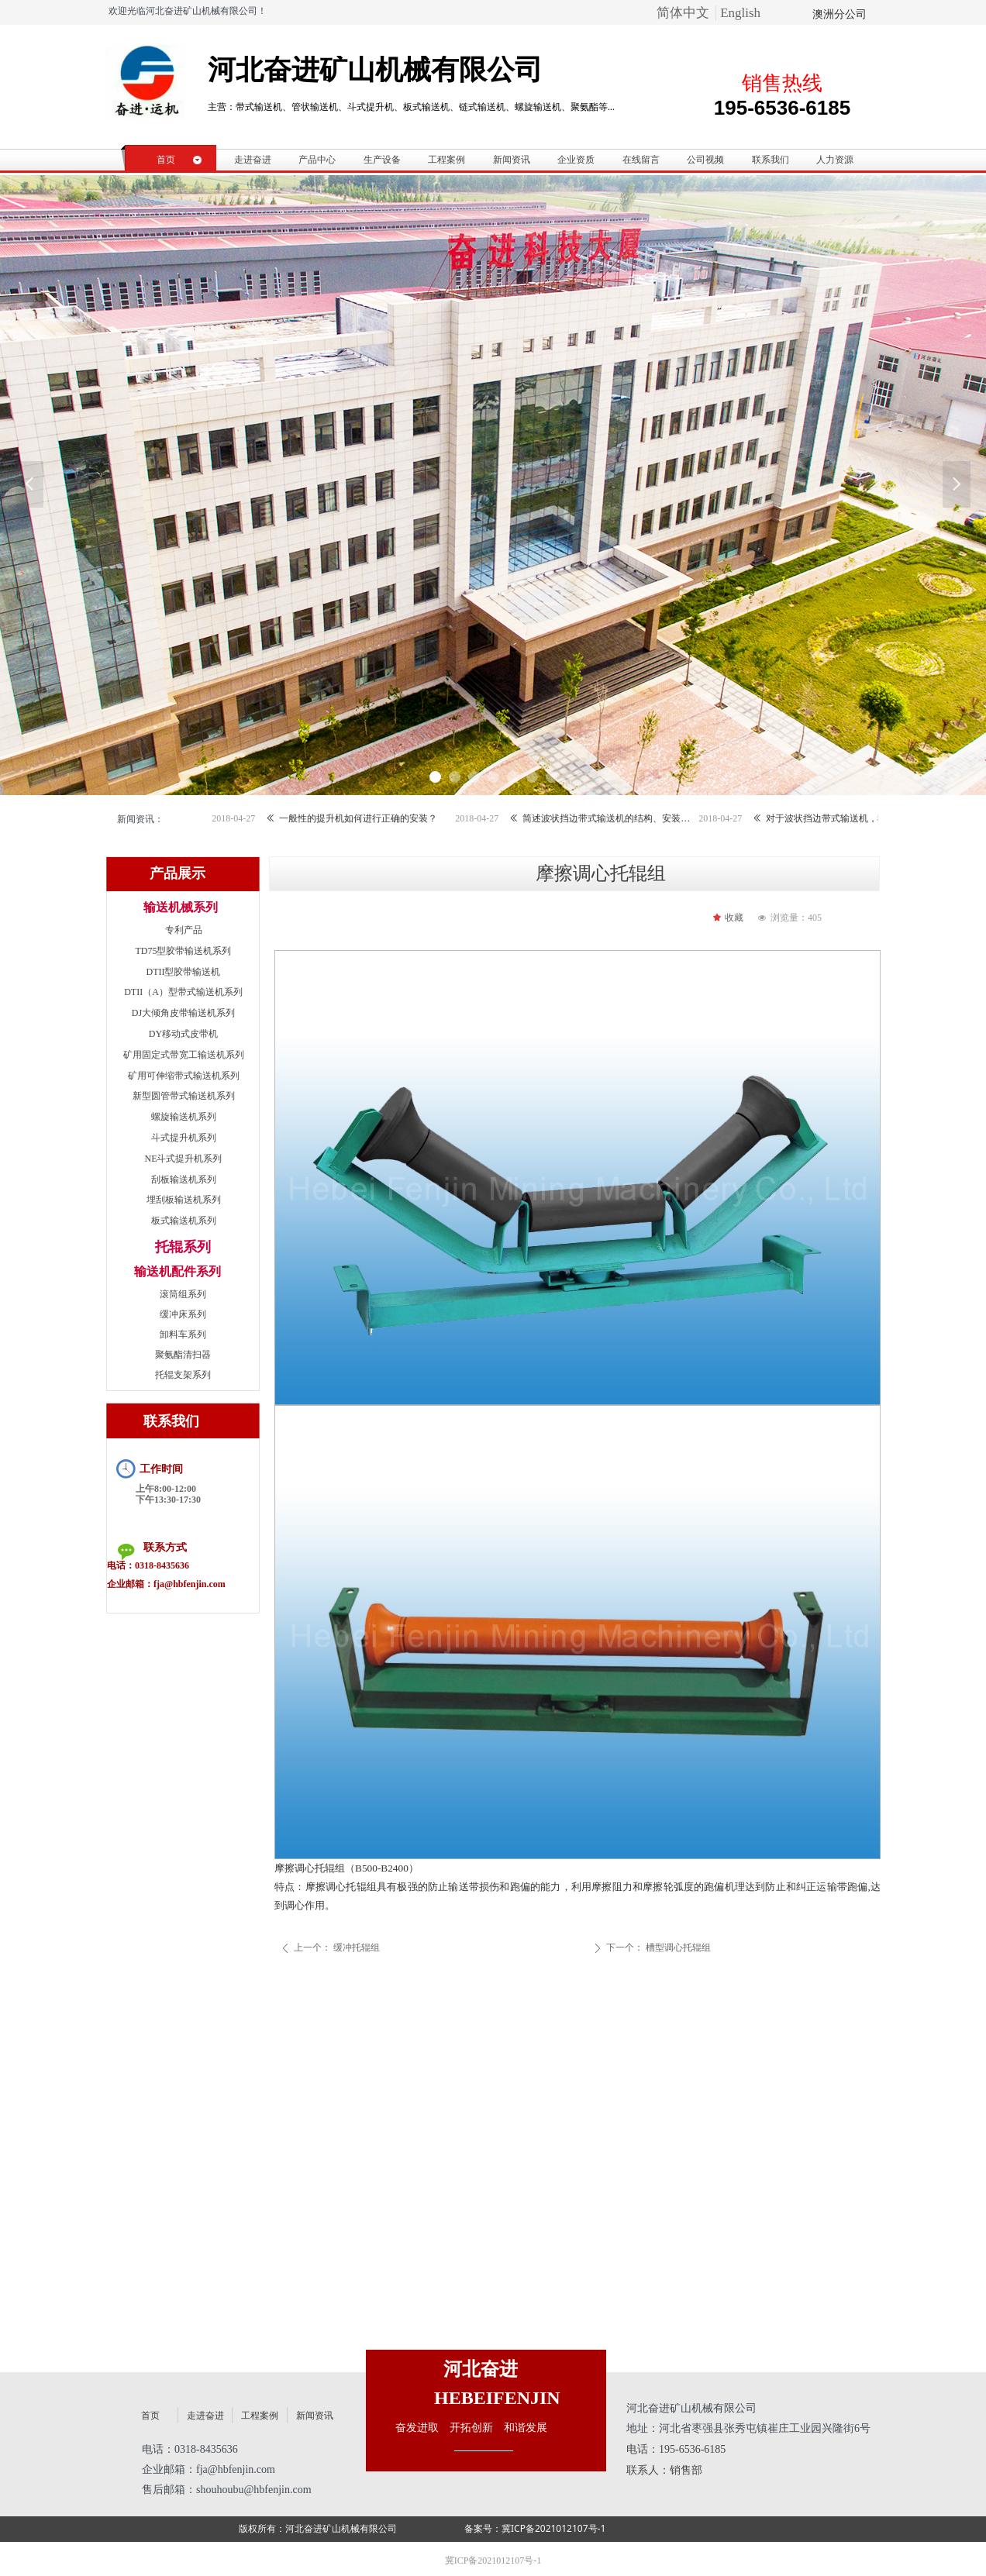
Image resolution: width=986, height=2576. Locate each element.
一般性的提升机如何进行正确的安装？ (372, 818)
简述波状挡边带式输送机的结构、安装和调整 (621, 818)
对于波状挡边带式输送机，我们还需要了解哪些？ (865, 818)
